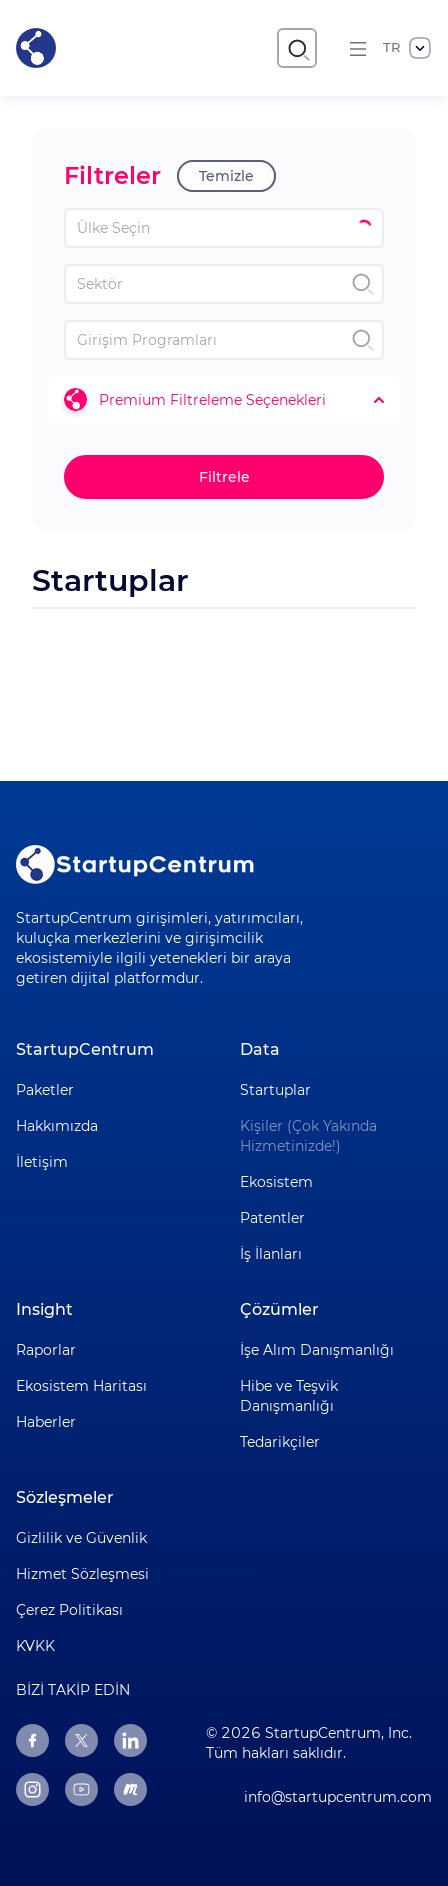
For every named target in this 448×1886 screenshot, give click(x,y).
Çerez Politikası (69, 1610)
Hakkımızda (57, 1126)
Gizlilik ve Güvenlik (81, 1538)
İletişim (42, 1162)
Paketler (45, 1090)
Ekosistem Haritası (81, 1386)
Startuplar (275, 1090)
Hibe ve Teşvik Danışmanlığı (289, 1396)
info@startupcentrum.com (338, 1797)
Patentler (272, 1218)
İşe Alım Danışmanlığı (317, 1350)
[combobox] (224, 228)
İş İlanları (271, 1254)
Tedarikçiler (280, 1442)
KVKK (35, 1646)
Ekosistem (276, 1182)
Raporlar (46, 1350)
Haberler (46, 1422)
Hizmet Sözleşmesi (82, 1574)
